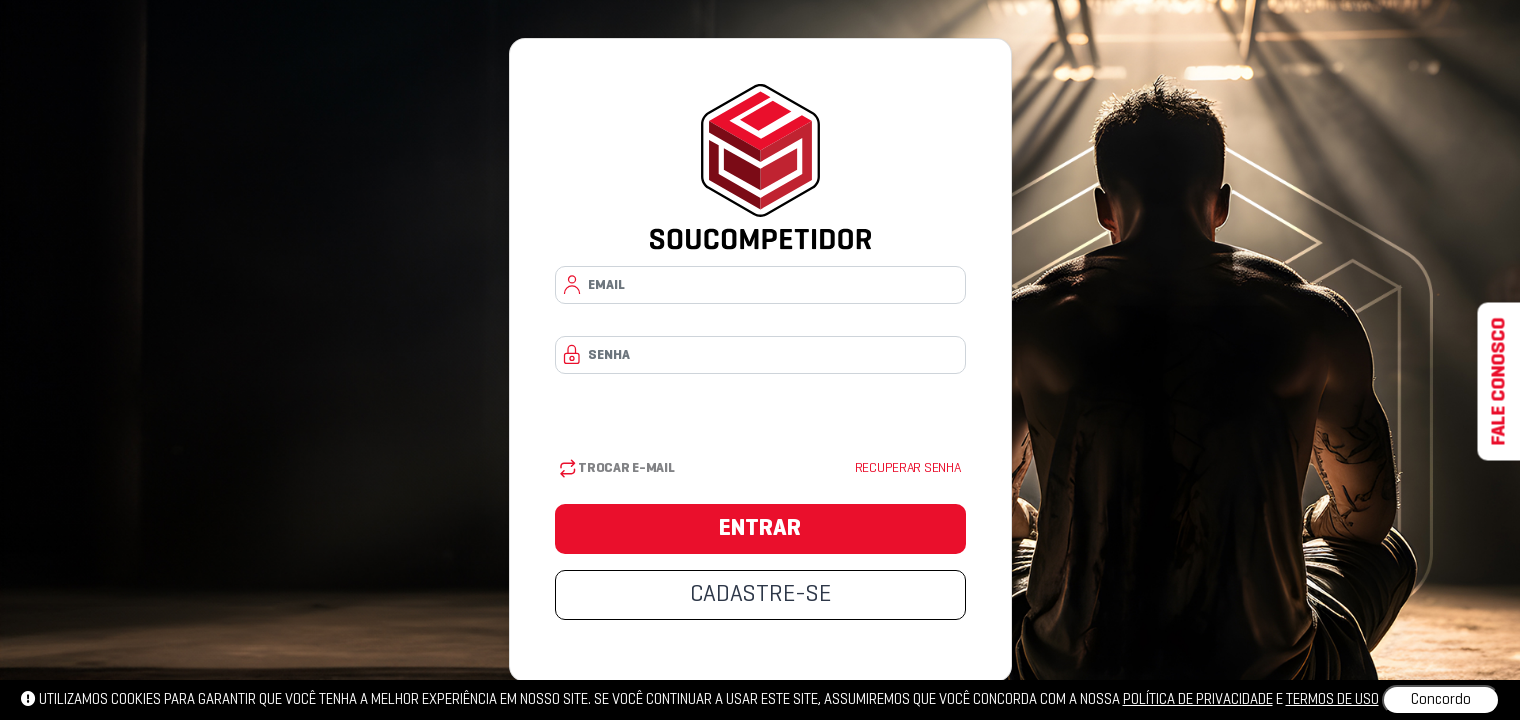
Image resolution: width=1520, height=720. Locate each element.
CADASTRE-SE (760, 595)
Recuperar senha (908, 468)
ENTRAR (760, 529)
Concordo (1441, 700)
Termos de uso (1332, 700)
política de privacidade (1198, 700)
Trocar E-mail (617, 468)
